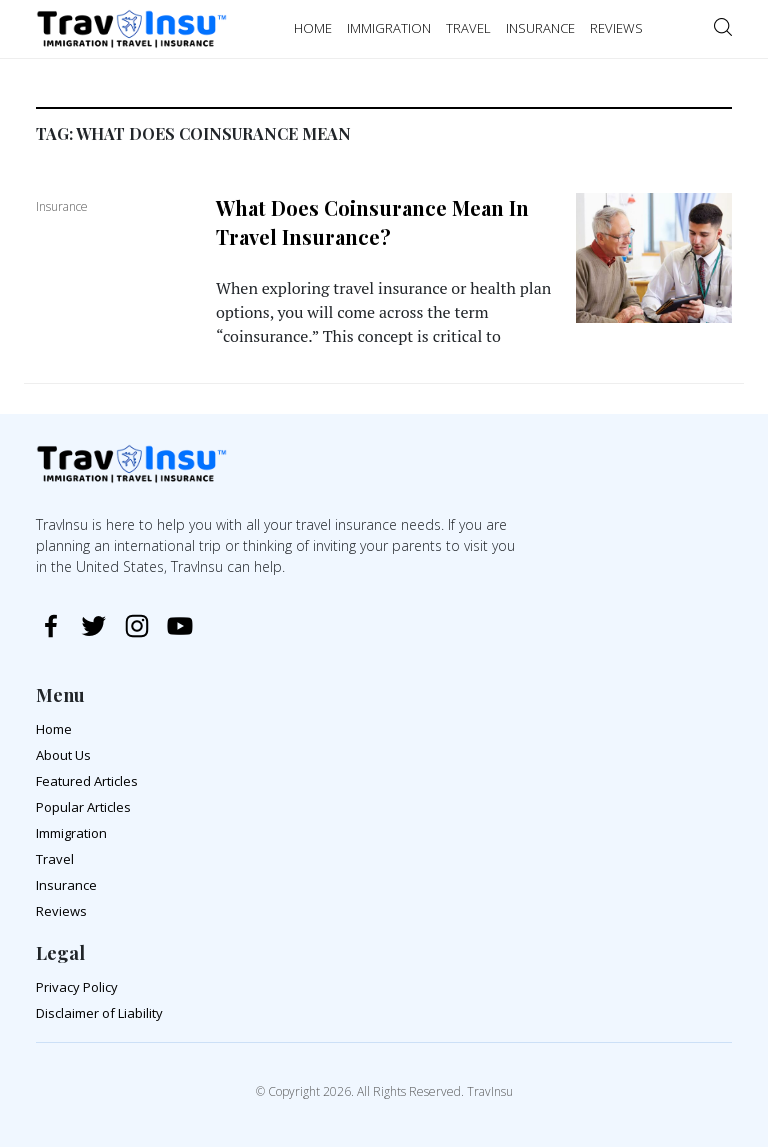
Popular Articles (83, 807)
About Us (63, 755)
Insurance (66, 885)
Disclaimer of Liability (99, 1013)
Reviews (61, 911)
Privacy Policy (77, 987)
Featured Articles (87, 781)
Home (54, 729)
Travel (55, 859)
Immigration (71, 833)
